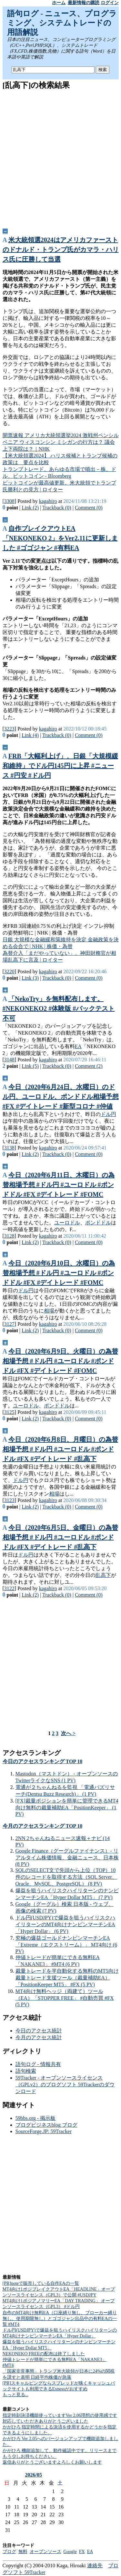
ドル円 (108, 1114)
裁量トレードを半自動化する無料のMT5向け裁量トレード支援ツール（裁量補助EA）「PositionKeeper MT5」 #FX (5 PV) (67, 1977)
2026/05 (33, 2475)
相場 (49, 1311)
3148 (9, 1059)
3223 (9, 728)
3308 (9, 501)
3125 (9, 1412)
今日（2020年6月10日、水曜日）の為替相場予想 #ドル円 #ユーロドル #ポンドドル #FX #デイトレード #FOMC (59, 1273)
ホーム (59, 2)
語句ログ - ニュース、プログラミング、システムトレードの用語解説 (62, 22)
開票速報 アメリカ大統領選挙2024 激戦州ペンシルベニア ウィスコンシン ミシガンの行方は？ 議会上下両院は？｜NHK (61, 442)
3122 (9, 1588)
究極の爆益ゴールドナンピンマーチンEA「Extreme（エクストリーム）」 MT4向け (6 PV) (66, 1944)
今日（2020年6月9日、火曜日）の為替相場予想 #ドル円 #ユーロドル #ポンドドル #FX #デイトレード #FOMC (60, 1361)
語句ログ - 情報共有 (38, 2064)
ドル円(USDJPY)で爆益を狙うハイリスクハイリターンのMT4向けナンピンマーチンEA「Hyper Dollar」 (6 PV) (65, 1924)
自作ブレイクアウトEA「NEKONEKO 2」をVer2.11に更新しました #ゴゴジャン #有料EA (60, 538)
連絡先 (95, 2565)
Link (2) (30, 507)
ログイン (110, 2)
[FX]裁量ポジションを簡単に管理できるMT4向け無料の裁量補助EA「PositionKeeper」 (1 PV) (66, 1807)
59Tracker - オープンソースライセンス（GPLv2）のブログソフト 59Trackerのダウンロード (65, 2084)
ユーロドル (67, 1222)
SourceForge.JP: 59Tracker (43, 2131)
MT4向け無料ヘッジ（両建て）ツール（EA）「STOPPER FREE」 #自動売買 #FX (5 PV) (64, 1997)
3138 (9, 1147)
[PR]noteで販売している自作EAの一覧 (41, 2283)
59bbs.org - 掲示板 (35, 2118)
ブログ (9, 2551)
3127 (9, 1324)
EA (78, 1046)
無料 (22, 2551)
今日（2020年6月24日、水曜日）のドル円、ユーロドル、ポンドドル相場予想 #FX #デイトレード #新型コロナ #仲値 (61, 1096)
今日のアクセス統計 (38, 2030)
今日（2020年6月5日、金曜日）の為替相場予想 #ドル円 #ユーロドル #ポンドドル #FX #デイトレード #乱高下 (60, 1537)
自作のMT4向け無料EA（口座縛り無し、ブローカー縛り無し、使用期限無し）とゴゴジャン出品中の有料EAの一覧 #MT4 (60, 2318)
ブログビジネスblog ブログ (46, 2125)
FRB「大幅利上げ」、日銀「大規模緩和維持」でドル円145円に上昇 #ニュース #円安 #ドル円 (60, 765)
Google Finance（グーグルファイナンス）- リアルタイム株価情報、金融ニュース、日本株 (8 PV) (67, 1857)
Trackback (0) (56, 507)
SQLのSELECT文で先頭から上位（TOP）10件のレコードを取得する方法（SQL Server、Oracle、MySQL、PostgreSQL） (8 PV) (66, 1876)
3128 (9, 1236)
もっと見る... (16, 2394)
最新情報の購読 (83, 2)
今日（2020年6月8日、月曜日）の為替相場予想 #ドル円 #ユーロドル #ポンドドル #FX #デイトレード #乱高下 (60, 1449)
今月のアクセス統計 (38, 2037)
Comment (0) (89, 507)
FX (82, 2551)
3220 (9, 971)
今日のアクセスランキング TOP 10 (43, 1761)
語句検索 (25, 2071)
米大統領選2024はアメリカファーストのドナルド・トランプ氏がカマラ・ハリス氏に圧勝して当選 (61, 249)
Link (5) (30, 1066)
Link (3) (30, 978)
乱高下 (103, 1575)
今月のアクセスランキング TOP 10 (43, 1826)
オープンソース (45, 2551)
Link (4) (30, 735)
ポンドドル (98, 1222)
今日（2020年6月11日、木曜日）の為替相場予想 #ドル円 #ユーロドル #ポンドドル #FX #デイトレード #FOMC (59, 1184)
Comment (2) (89, 1066)
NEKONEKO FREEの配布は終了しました (44, 2353)
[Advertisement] (60, 156)
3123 (9, 1500)
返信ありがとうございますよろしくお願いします (52, 2462)
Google (70, 2551)
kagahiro (48, 501)
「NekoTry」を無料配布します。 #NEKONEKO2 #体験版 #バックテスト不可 (59, 1008)
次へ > (68, 1733)
